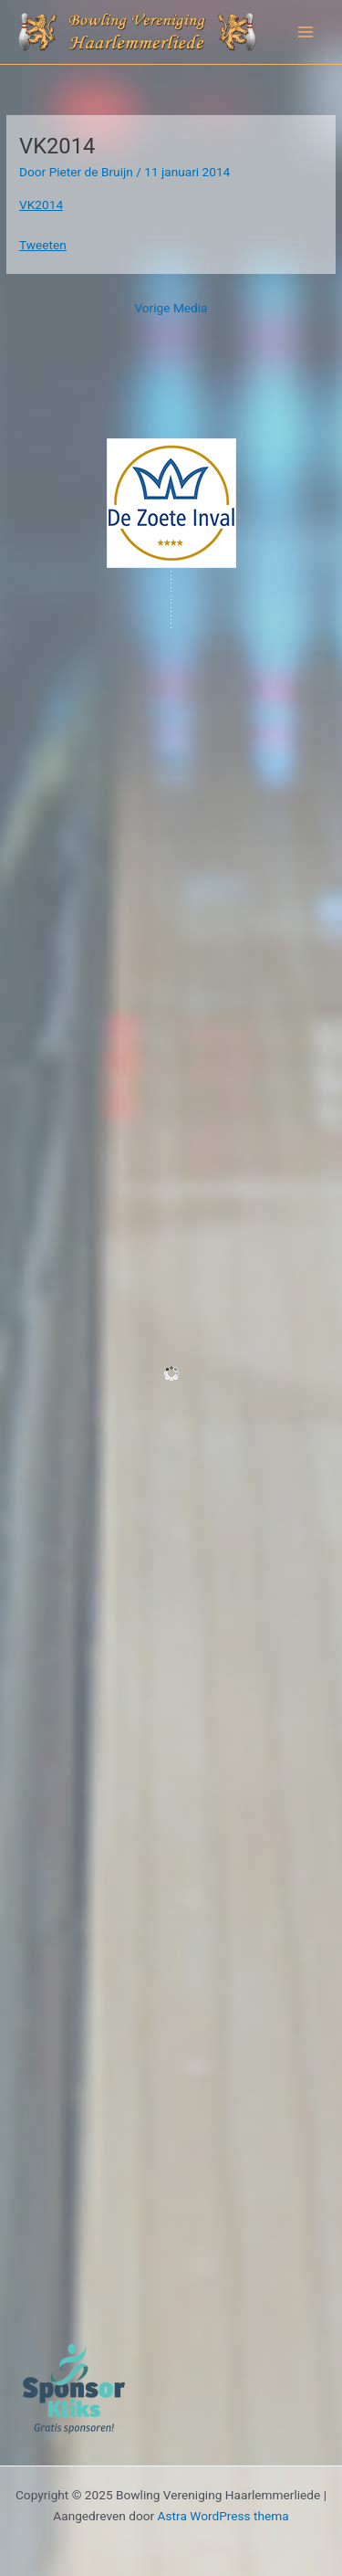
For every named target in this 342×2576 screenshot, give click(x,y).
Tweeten (43, 244)
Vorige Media (170, 307)
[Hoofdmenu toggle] (306, 32)
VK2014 (41, 204)
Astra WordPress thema (223, 2515)
